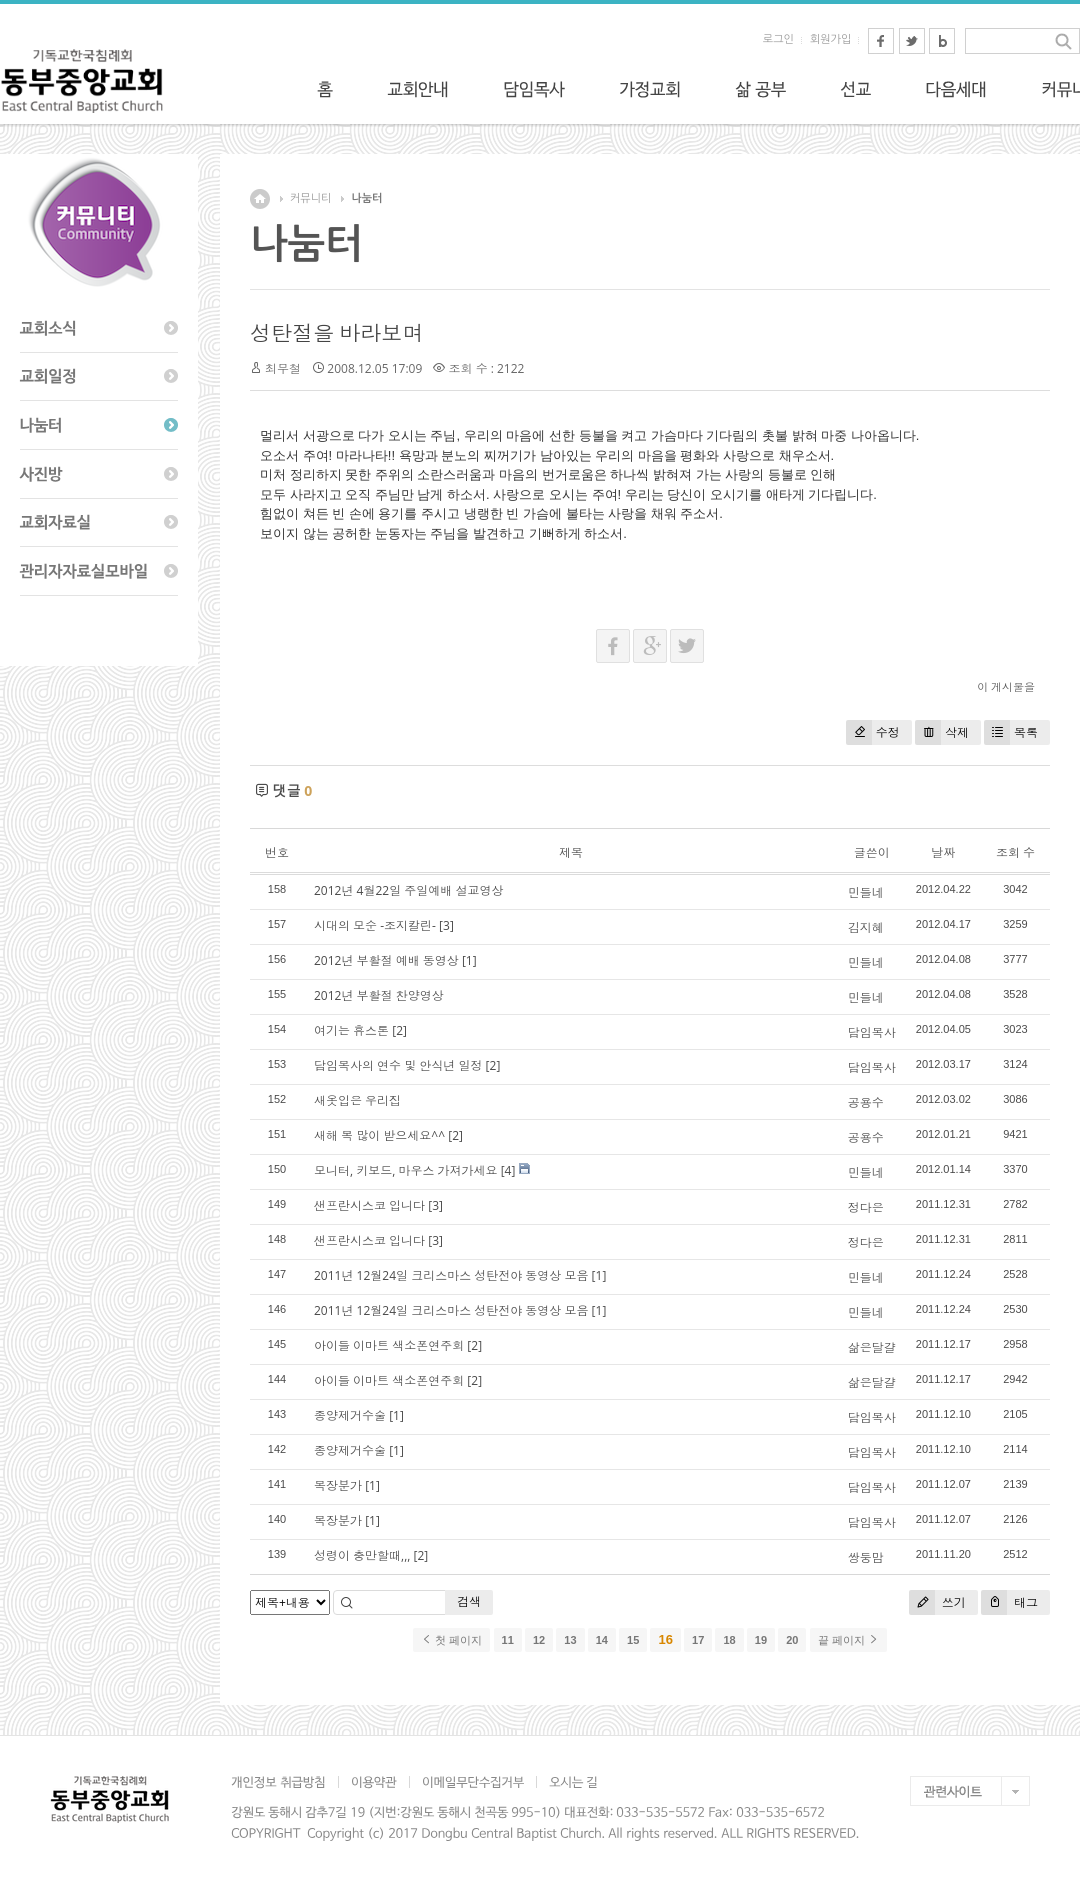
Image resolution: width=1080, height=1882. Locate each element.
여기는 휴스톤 (351, 1030)
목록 (1011, 732)
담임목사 (872, 1032)
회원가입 (830, 39)
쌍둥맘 (866, 1557)
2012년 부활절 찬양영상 (379, 995)
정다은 (866, 1207)
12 (539, 1640)
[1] (469, 960)
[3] (446, 925)
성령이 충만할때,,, (362, 1555)
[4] (508, 1170)
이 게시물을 (1006, 686)
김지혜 (866, 927)
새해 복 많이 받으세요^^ (379, 1135)
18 (729, 1640)
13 (570, 1640)
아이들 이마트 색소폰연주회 (389, 1345)
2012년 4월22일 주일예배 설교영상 (408, 890)
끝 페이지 (848, 1640)
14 (602, 1640)
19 (761, 1640)
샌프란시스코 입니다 (369, 1205)
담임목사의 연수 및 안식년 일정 (398, 1065)
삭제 (942, 732)
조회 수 (1015, 852)
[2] (399, 1030)
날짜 (943, 852)
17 (698, 1640)
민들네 (866, 892)
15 (633, 1640)
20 (792, 1640)
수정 (873, 732)
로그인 (778, 39)
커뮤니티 (310, 198)
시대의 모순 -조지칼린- (375, 925)
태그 (1009, 1602)
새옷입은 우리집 (357, 1100)
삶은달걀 (872, 1347)
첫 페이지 (451, 1640)
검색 (469, 1601)
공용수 (866, 1102)
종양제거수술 (350, 1415)
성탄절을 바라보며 (336, 333)
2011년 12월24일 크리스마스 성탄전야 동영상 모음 (451, 1275)
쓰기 (937, 1602)
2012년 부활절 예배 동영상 (386, 960)
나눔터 (366, 198)
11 (508, 1640)
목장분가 (338, 1485)
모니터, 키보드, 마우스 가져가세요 (406, 1170)
